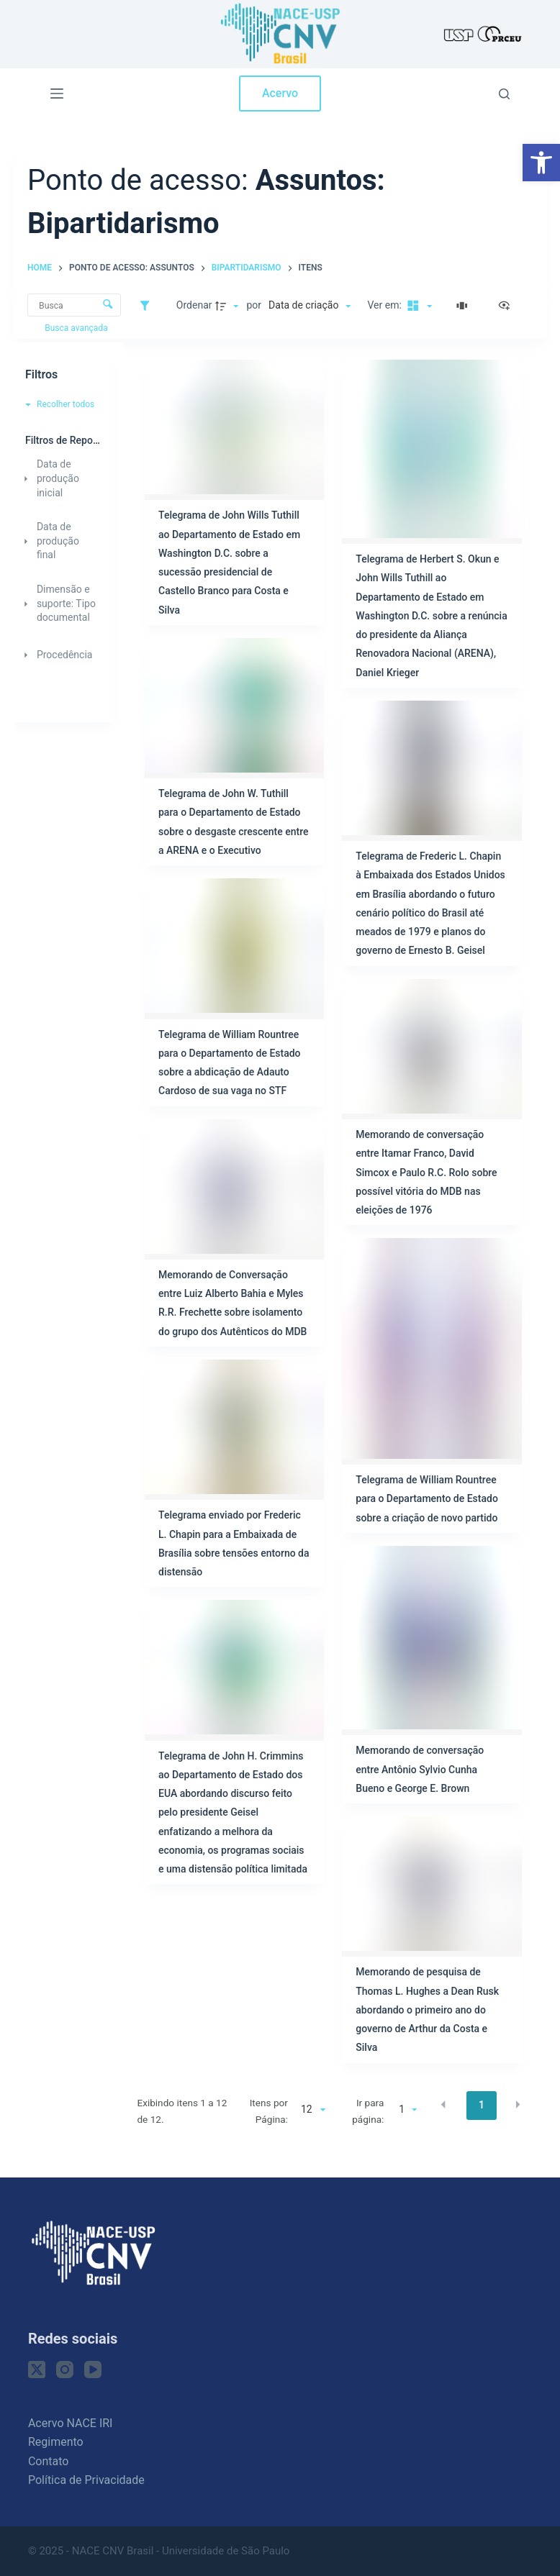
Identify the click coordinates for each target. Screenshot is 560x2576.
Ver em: (385, 305)
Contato (48, 2461)
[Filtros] (148, 306)
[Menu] (56, 93)
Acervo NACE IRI (70, 2423)
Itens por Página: (269, 2110)
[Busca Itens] (74, 305)
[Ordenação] (309, 306)
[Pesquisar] (504, 93)
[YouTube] (92, 2369)
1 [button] (481, 2105)
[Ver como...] (507, 306)
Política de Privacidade (86, 2480)
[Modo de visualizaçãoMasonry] (417, 306)
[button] (541, 162)
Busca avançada (77, 328)
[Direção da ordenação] (228, 306)
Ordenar (194, 305)
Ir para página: (368, 2110)
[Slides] (464, 306)
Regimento (55, 2442)
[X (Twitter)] (36, 2369)
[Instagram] (64, 2369)
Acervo (280, 93)
